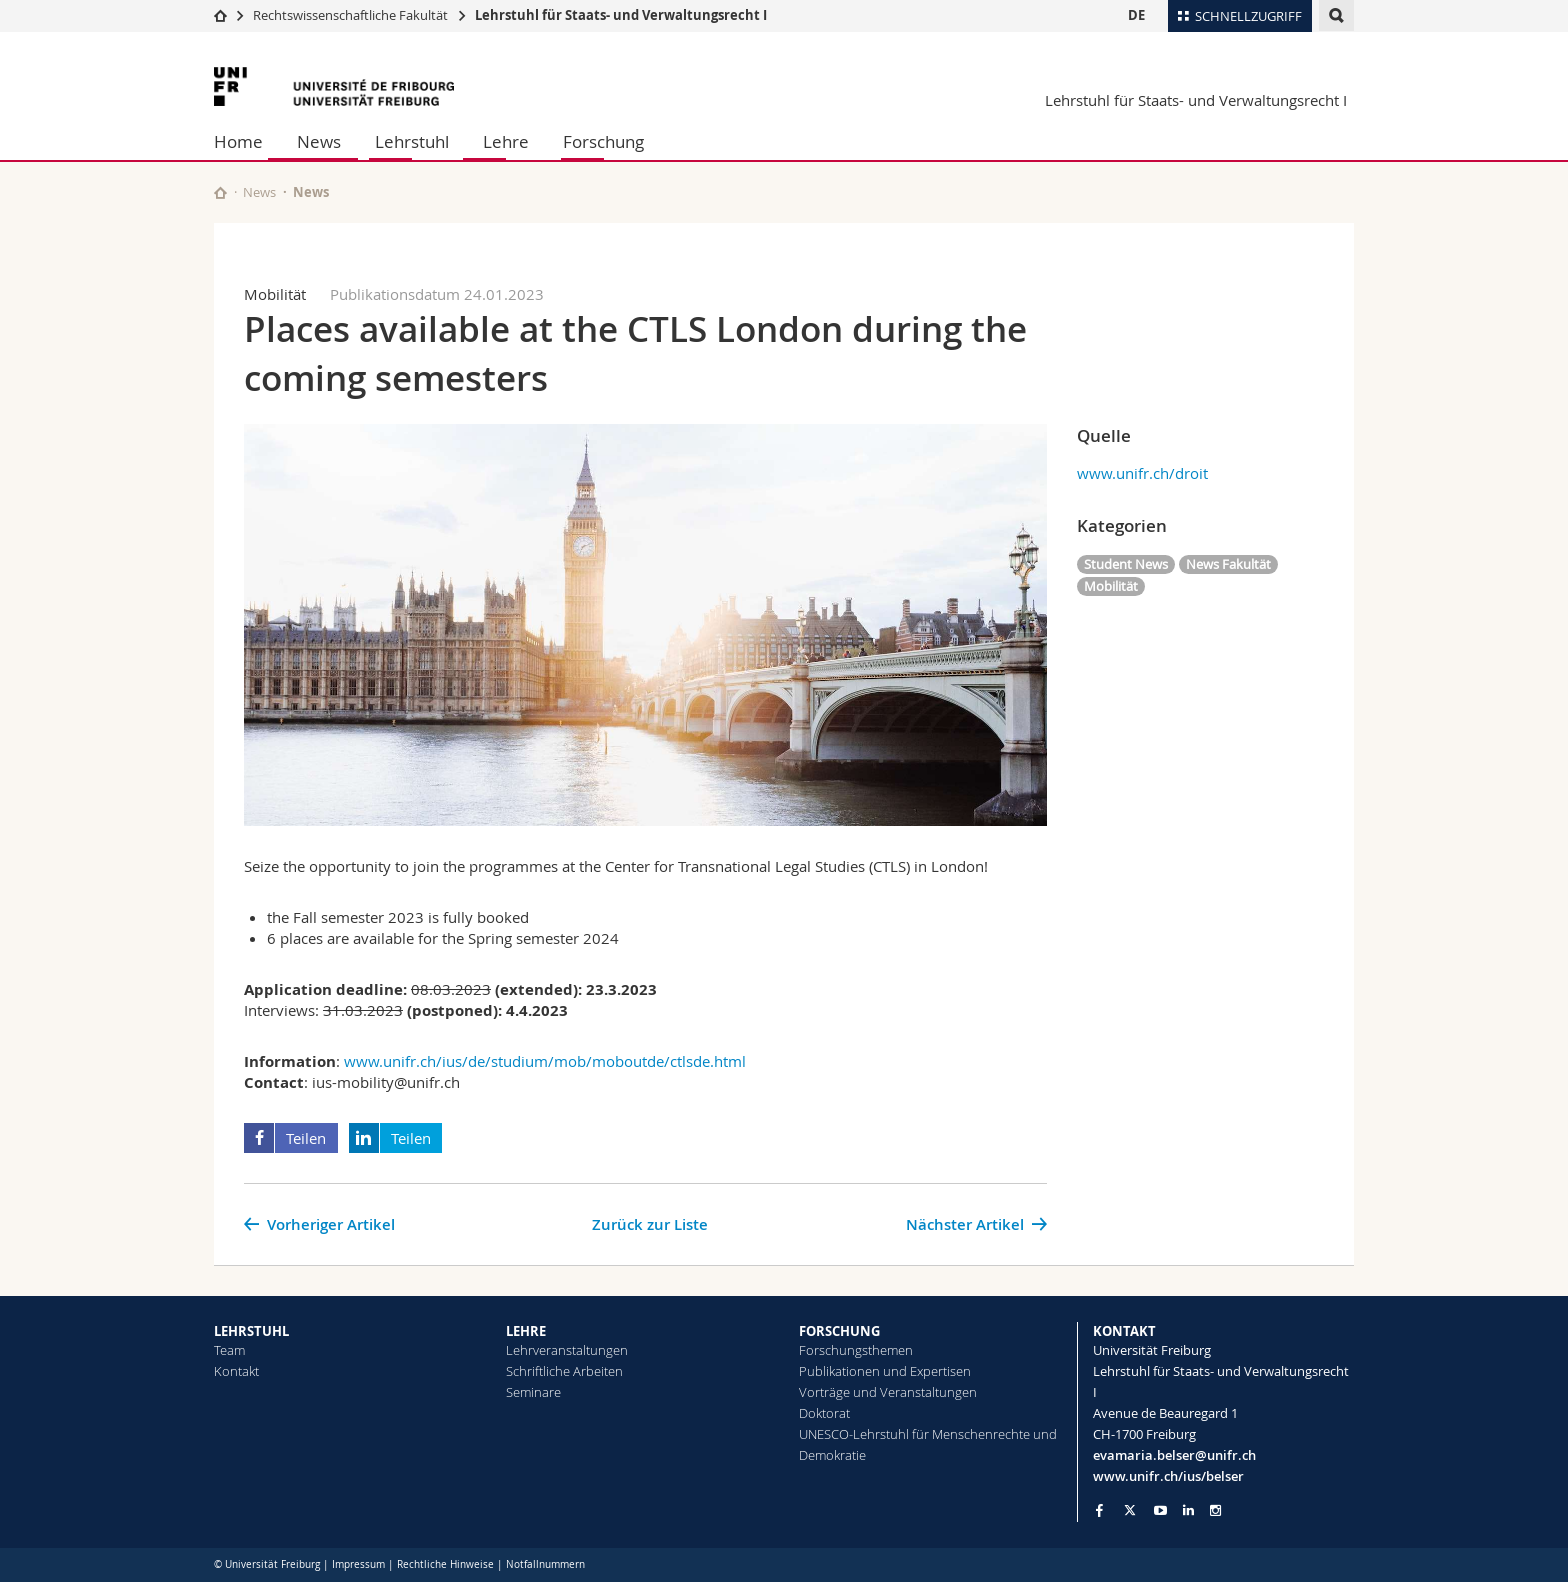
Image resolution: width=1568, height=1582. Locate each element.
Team (229, 1350)
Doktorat (824, 1413)
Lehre (506, 141)
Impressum (358, 1564)
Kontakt (236, 1371)
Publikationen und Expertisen (885, 1371)
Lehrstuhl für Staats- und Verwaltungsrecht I (621, 15)
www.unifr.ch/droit (1142, 473)
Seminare (533, 1392)
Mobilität (1111, 586)
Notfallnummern (545, 1564)
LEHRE (526, 1331)
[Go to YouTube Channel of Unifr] (1160, 1510)
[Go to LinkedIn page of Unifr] (1188, 1510)
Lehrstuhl (412, 141)
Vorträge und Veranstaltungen (888, 1392)
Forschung (603, 141)
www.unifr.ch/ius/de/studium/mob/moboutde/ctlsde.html (545, 1061)
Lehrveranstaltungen (567, 1350)
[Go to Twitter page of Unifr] (1130, 1510)
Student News (1126, 564)
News (319, 141)
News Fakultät (1228, 564)
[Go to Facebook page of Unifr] (1099, 1510)
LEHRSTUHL (251, 1331)
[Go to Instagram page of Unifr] (1215, 1510)
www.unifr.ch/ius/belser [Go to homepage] (1168, 1476)
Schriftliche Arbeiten (564, 1371)
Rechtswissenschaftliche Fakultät (352, 15)
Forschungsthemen (856, 1350)
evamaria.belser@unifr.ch (1174, 1455)
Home (238, 141)
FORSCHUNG (839, 1331)
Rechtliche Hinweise (445, 1564)
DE (1136, 15)
